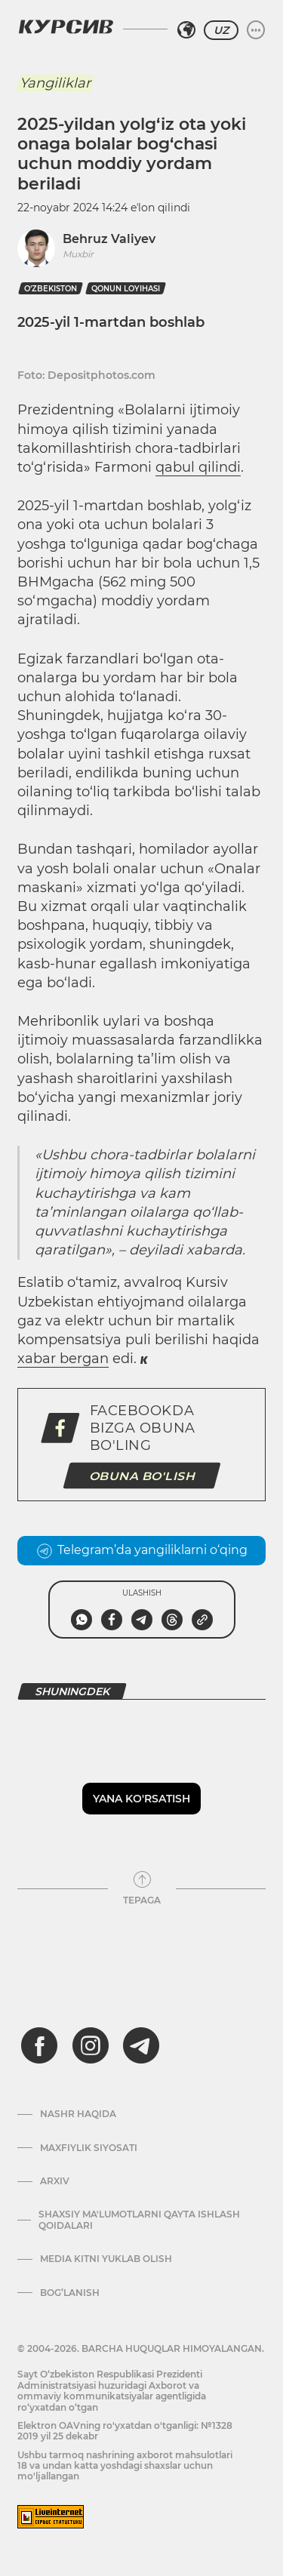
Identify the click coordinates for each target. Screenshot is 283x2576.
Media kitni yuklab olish (106, 2259)
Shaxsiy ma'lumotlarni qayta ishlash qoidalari (139, 2219)
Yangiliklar (55, 83)
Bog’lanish (70, 2293)
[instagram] (90, 2045)
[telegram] (141, 2045)
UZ (221, 30)
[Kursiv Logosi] (65, 26)
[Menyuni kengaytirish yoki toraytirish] (256, 30)
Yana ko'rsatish (141, 1798)
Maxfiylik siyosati (88, 2148)
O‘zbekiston (50, 289)
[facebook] (39, 2045)
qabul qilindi (198, 467)
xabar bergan (63, 1358)
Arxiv (54, 2181)
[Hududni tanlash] (186, 30)
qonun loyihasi (125, 289)
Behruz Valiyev (109, 239)
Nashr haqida (78, 2114)
